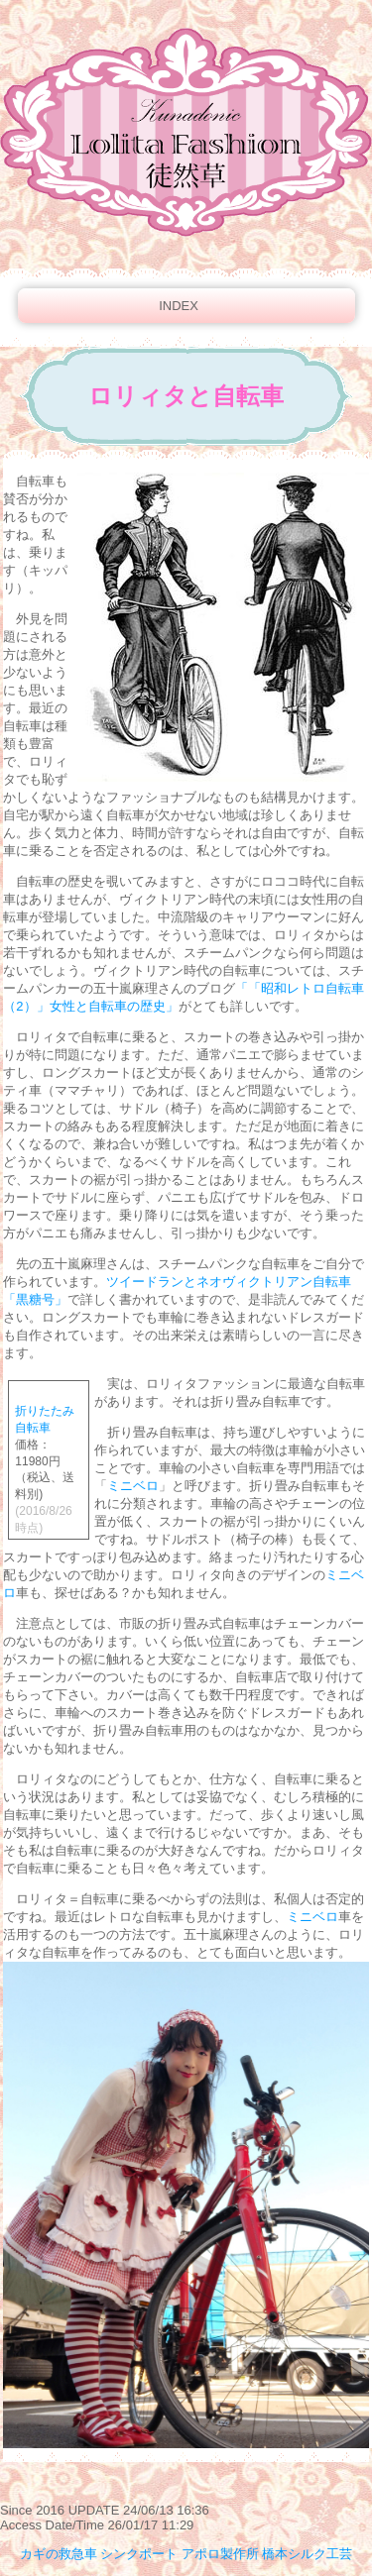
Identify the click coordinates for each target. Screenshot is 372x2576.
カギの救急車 (58, 2553)
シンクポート (139, 2553)
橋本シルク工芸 (307, 2553)
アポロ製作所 (220, 2553)
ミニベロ (133, 1485)
